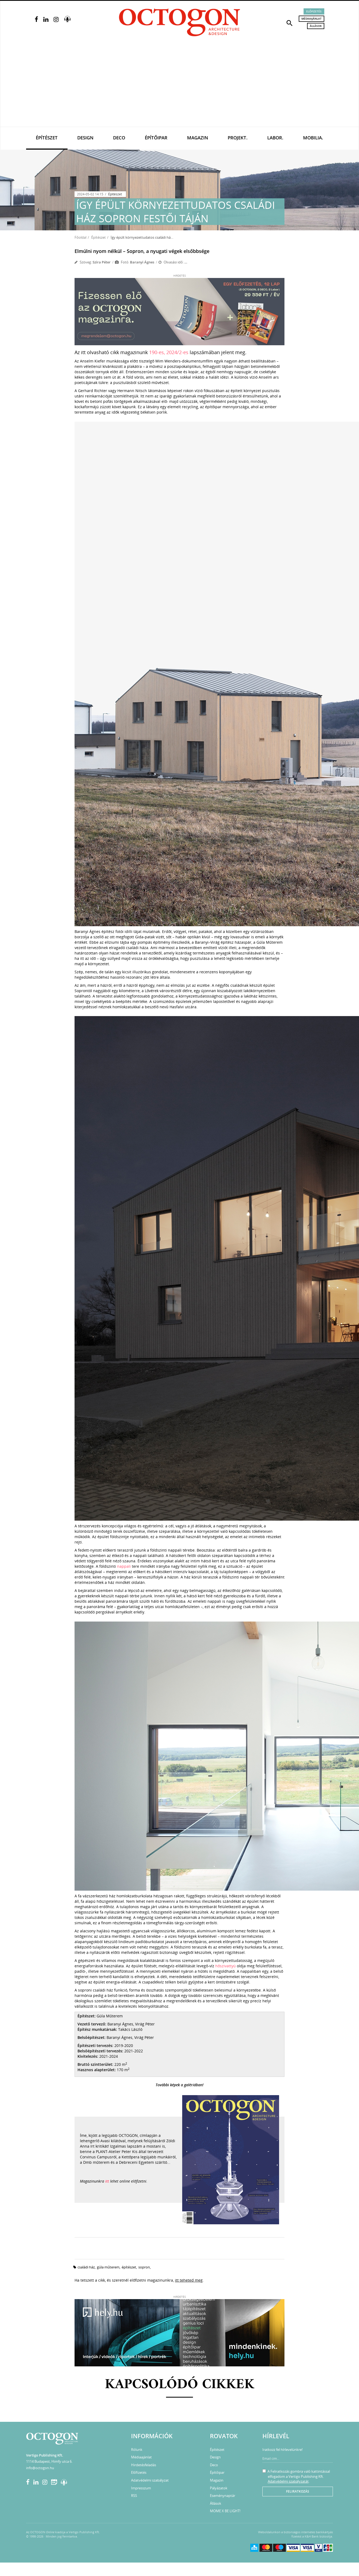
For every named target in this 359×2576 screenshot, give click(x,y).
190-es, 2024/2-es (168, 352)
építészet (129, 2267)
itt (107, 2181)
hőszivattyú (225, 1965)
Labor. (275, 138)
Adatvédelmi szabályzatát (288, 2481)
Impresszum (141, 2488)
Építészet (47, 138)
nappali (124, 1566)
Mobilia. (313, 138)
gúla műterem (108, 2267)
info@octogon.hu (40, 2467)
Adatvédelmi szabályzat (150, 2480)
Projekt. (238, 138)
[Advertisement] (179, 86)
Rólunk (136, 2449)
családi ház (86, 2267)
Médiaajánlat (311, 18)
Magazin (197, 138)
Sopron (144, 2267)
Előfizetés (314, 11)
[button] (290, 22)
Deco (119, 138)
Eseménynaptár (222, 2495)
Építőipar (156, 138)
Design (85, 138)
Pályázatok (218, 2488)
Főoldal (80, 237)
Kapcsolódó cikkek (179, 2385)
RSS (134, 2495)
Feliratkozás (297, 2491)
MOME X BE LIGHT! (225, 2510)
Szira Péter (102, 262)
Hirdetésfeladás (143, 2464)
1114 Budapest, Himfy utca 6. (49, 2461)
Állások (316, 26)
